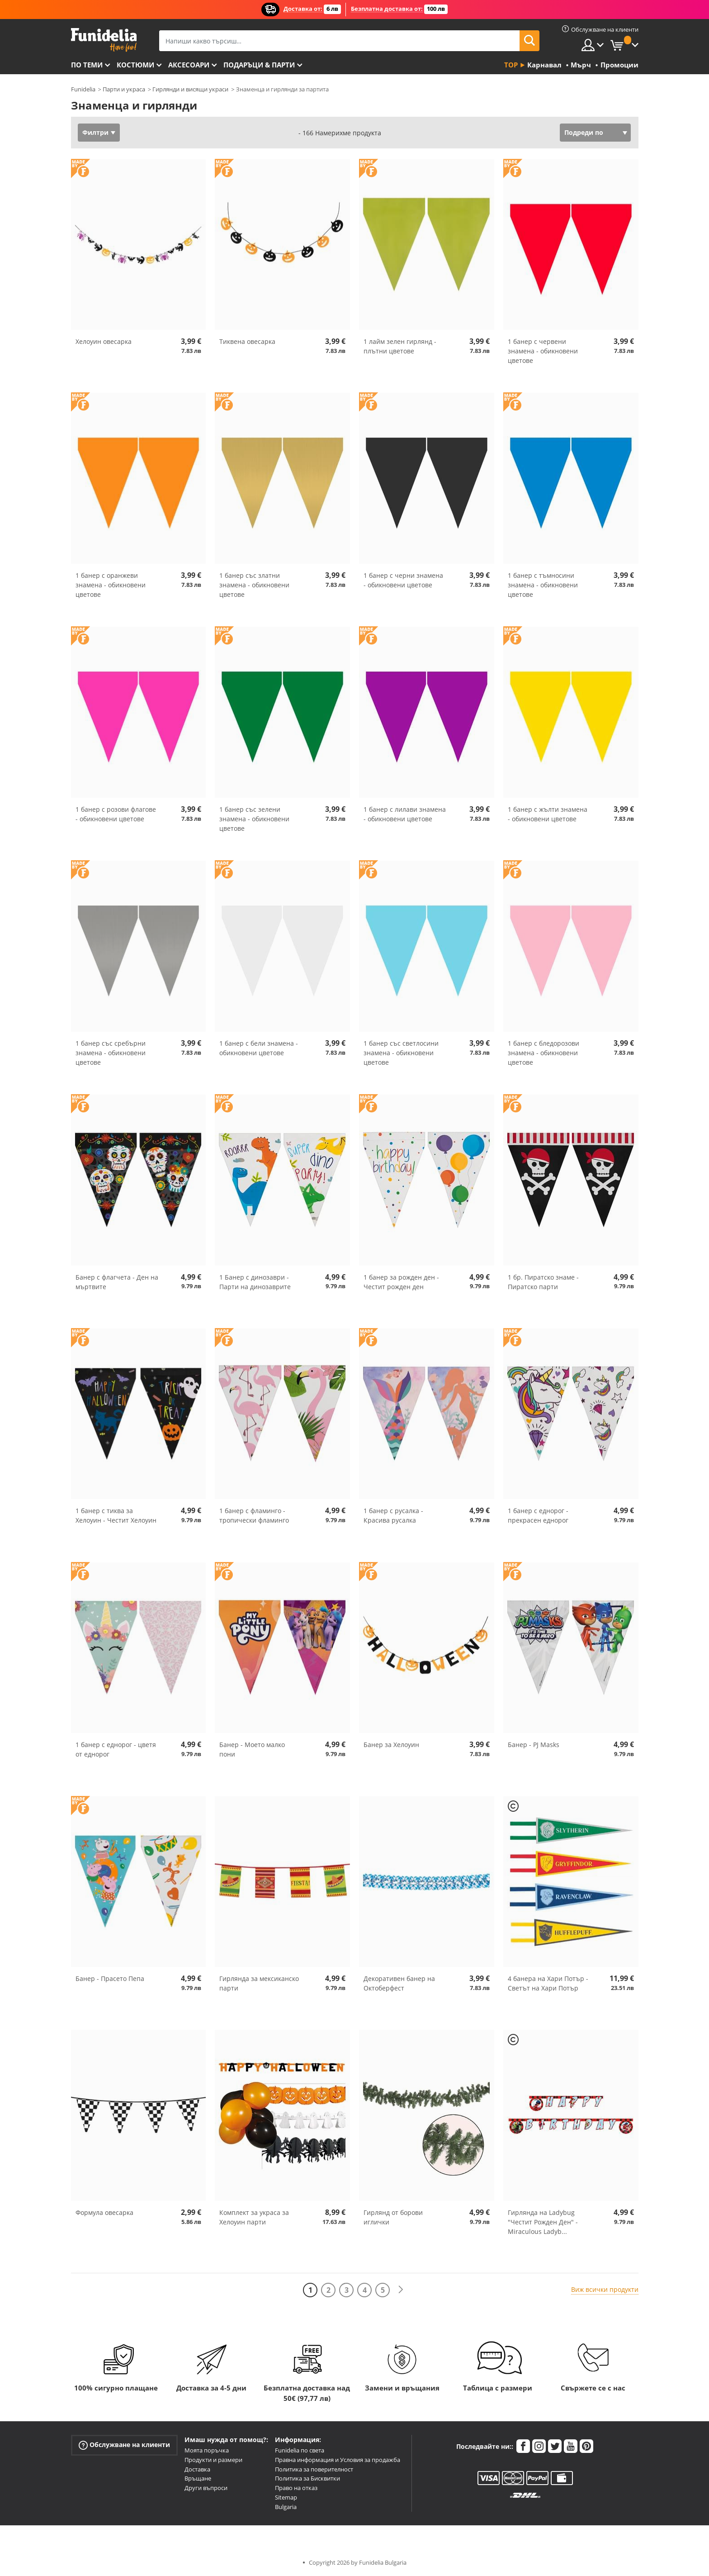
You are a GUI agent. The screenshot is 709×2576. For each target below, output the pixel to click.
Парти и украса (124, 89)
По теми (87, 64)
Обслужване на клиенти (124, 2445)
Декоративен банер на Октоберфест (399, 1983)
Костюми (135, 64)
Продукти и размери (213, 2460)
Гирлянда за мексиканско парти (259, 1983)
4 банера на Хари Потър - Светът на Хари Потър (548, 1983)
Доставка (197, 2469)
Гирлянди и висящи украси (190, 89)
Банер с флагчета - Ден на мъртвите (117, 1282)
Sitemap (286, 2497)
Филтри (95, 132)
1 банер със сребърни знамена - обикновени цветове (111, 1053)
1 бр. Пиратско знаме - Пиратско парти (543, 1282)
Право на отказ (296, 2488)
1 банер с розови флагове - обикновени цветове (116, 814)
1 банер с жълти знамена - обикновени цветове (547, 814)
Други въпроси (205, 2488)
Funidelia (83, 89)
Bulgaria (286, 2507)
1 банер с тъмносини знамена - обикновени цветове (543, 585)
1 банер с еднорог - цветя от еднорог (116, 1749)
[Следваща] (400, 2289)
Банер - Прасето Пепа (110, 1978)
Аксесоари (188, 64)
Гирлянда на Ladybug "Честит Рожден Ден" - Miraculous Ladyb (543, 2222)
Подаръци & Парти (259, 64)
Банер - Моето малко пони (252, 1749)
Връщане (197, 2478)
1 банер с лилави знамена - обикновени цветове (405, 814)
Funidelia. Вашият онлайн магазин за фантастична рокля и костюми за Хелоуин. (104, 40)
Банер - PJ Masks (533, 1744)
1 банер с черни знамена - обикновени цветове (403, 580)
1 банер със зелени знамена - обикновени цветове (254, 819)
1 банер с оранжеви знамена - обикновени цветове (111, 585)
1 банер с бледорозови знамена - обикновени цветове (543, 1053)
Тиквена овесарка (247, 341)
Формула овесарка (104, 2212)
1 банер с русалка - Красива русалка (393, 1515)
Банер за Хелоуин (391, 1744)
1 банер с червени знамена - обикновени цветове (543, 351)
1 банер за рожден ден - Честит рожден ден (401, 1282)
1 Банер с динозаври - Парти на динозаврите (255, 1282)
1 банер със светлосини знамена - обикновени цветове (401, 1053)
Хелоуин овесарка (104, 341)
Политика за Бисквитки (307, 2478)
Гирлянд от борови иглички (393, 2217)
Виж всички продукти (604, 2289)
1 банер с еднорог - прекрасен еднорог (538, 1515)
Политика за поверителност (314, 2469)
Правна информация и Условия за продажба (337, 2460)
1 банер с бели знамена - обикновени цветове (258, 1048)
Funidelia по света (299, 2450)
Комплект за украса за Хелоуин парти (254, 2217)
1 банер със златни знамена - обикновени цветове (254, 585)
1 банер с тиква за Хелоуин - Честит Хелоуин (116, 1515)
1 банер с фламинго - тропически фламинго (254, 1515)
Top (511, 64)
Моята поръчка (206, 2450)
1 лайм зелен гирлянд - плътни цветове (400, 346)
